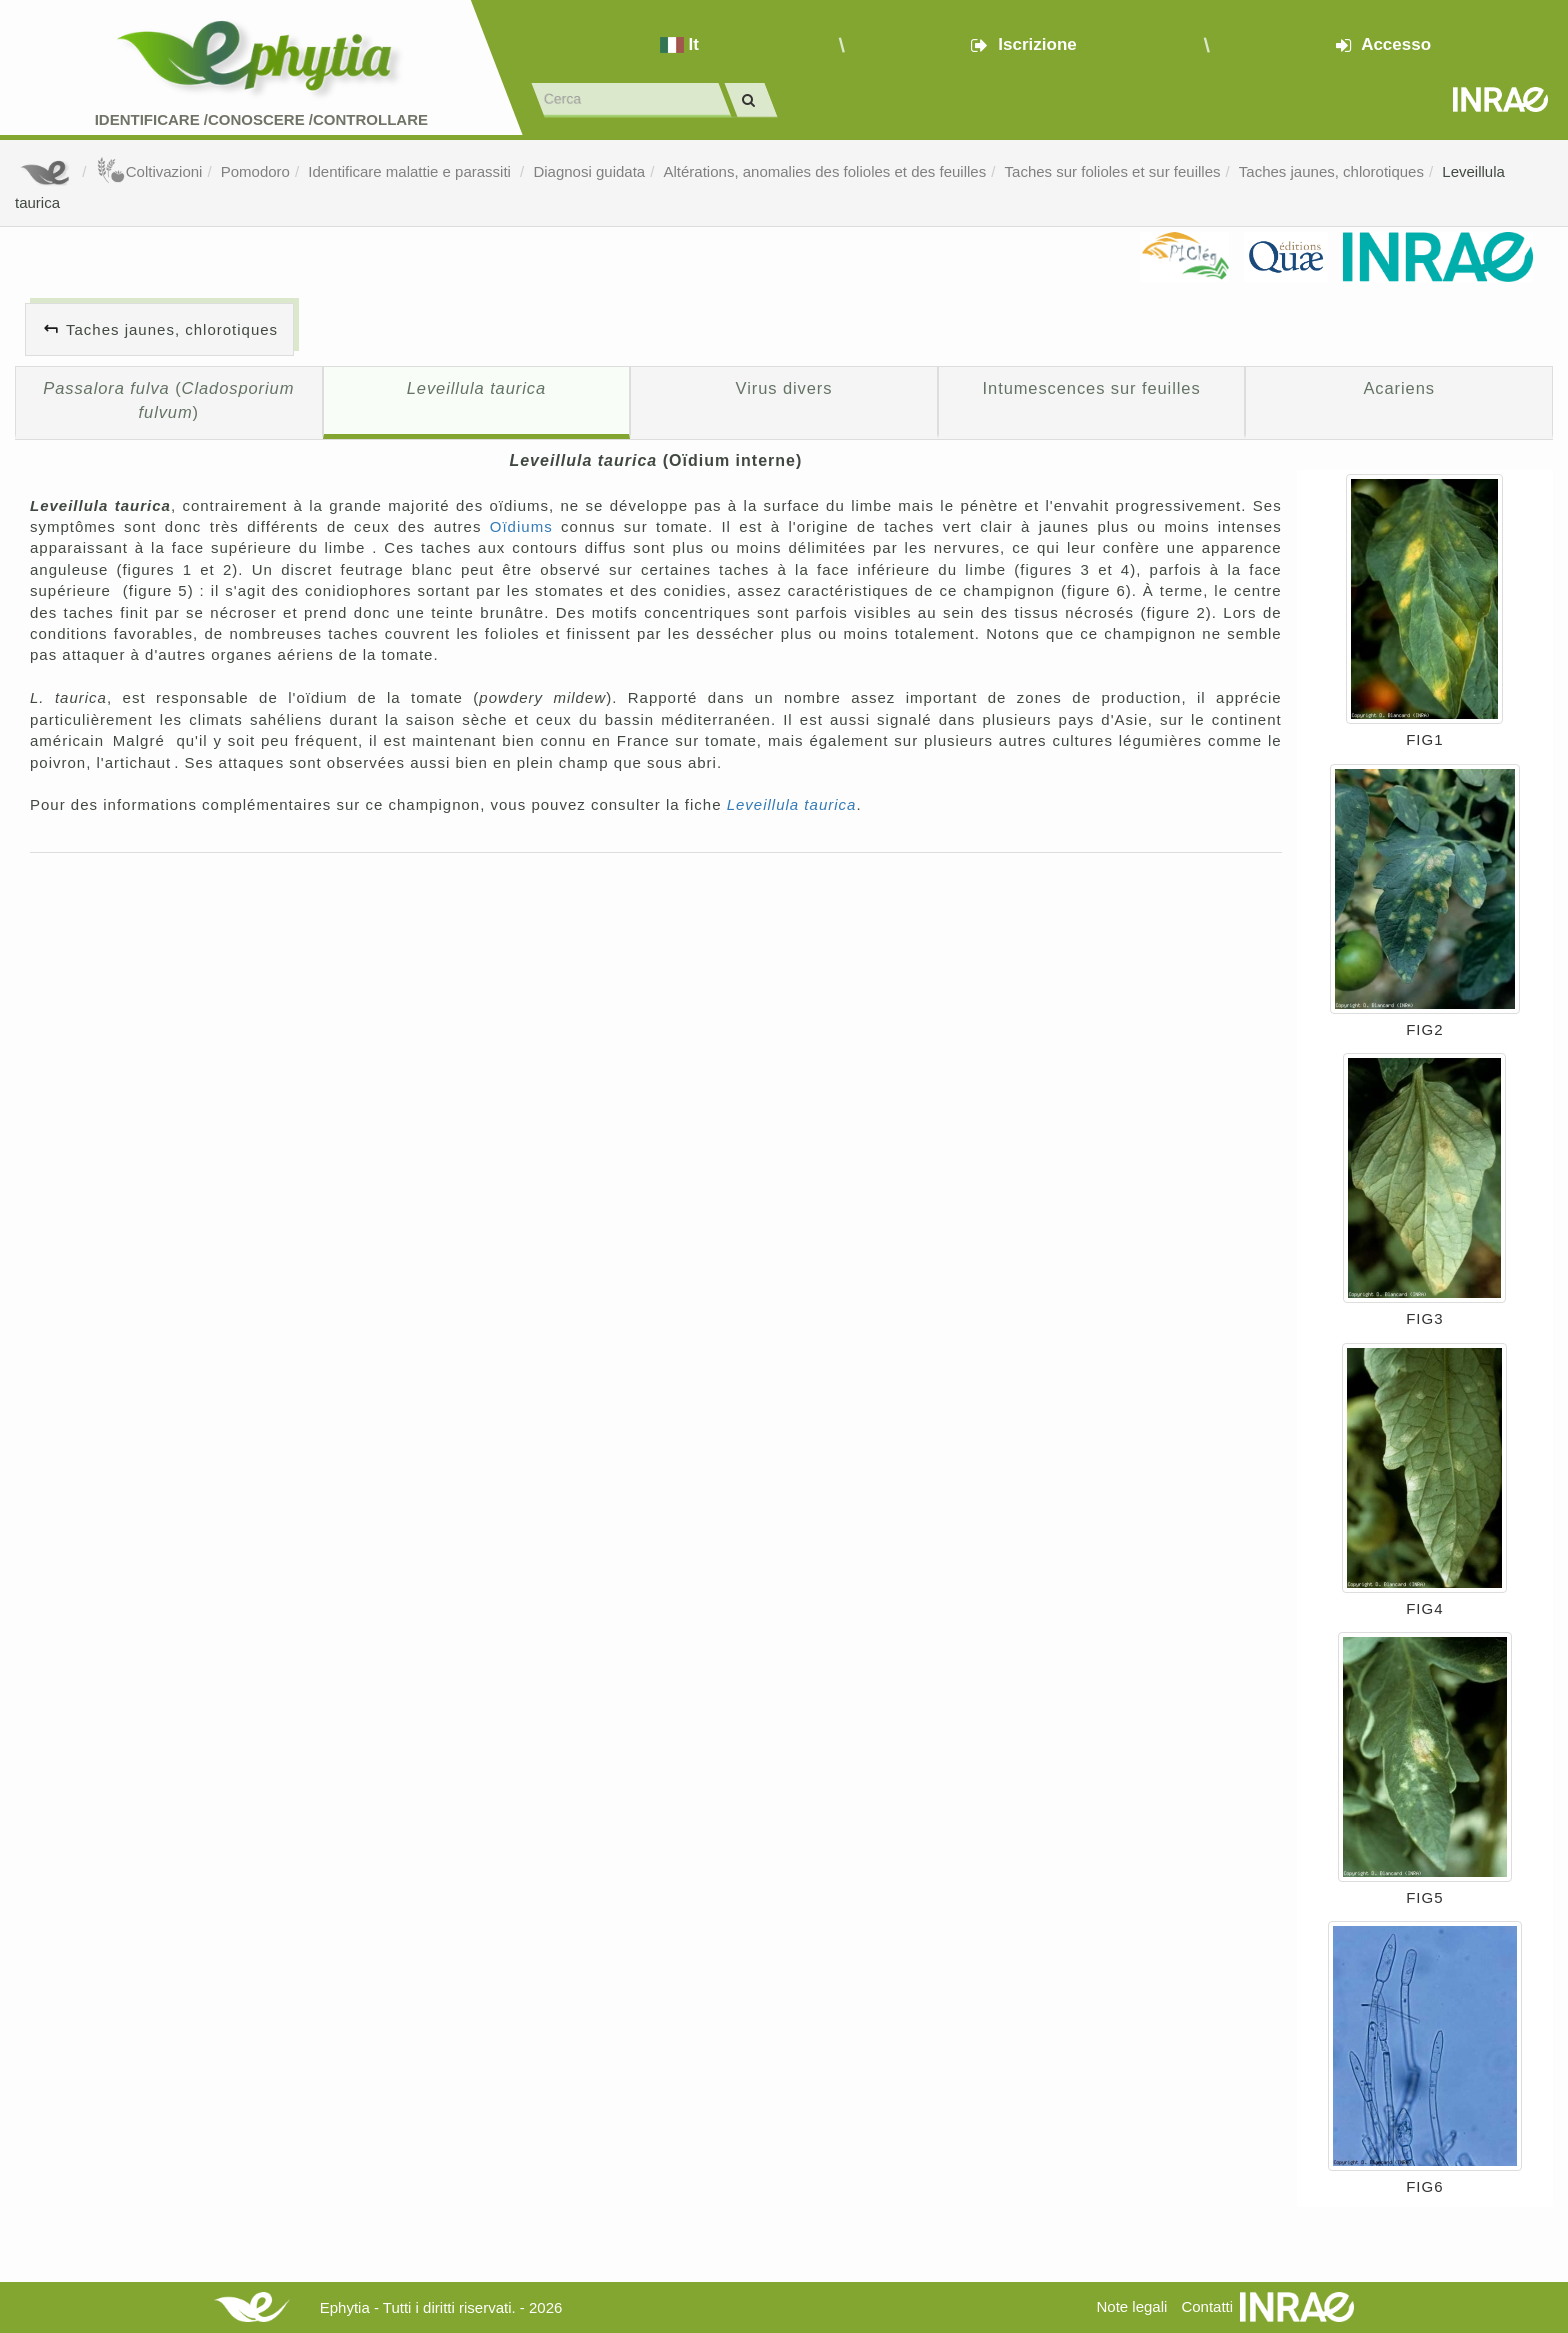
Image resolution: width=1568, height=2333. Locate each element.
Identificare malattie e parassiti (411, 171)
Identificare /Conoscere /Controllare (261, 119)
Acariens (1398, 388)
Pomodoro (255, 171)
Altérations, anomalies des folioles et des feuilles (825, 171)
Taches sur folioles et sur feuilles (1113, 171)
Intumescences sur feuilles (1092, 388)
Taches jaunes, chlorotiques (1331, 171)
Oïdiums (521, 526)
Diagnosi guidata (589, 171)
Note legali (1131, 2306)
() (168, 400)
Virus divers (784, 388)
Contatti (1207, 2306)
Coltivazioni (149, 171)
